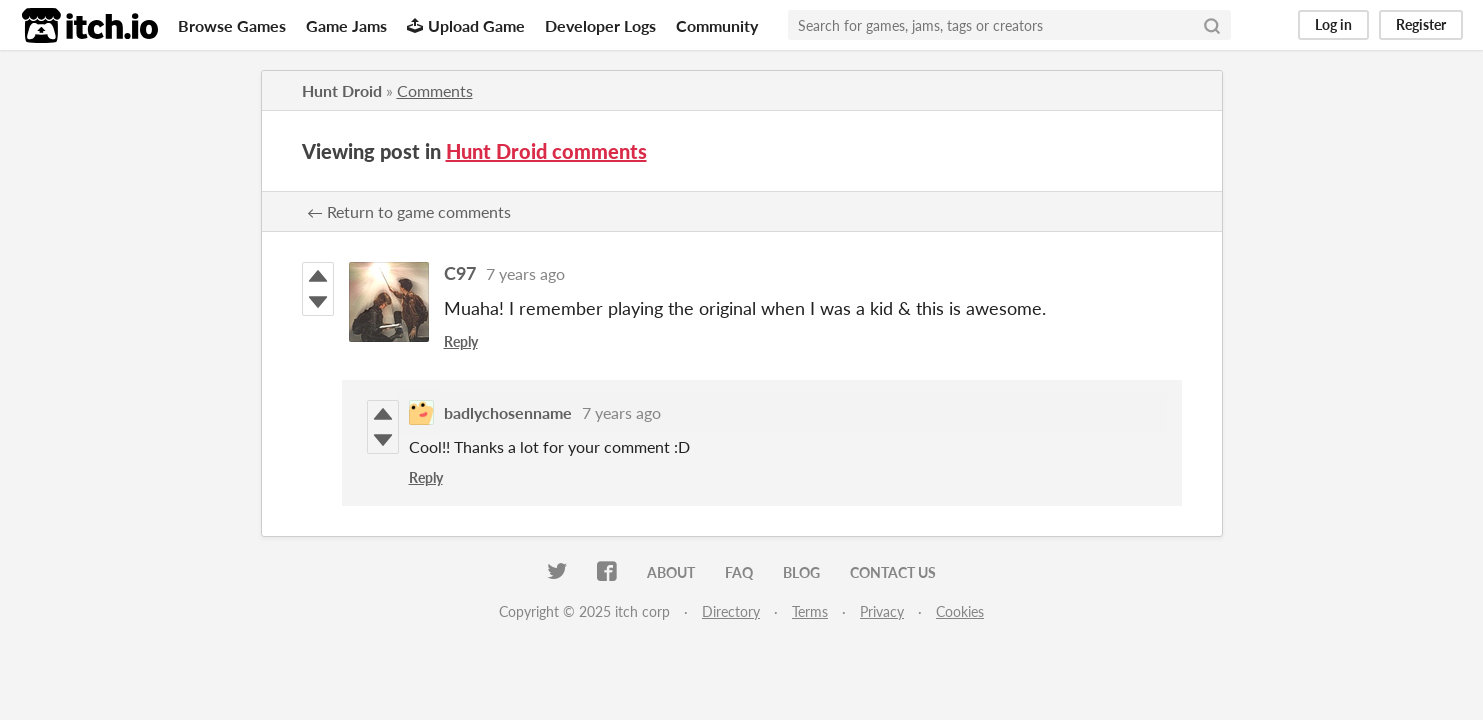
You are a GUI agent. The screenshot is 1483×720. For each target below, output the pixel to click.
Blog (801, 572)
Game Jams (346, 25)
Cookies (960, 611)
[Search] (1212, 25)
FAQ (739, 572)
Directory (731, 611)
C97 (460, 273)
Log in (1333, 24)
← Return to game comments (409, 211)
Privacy (882, 611)
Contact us (893, 572)
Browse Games (232, 25)
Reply (461, 341)
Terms (810, 611)
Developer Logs (600, 25)
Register (1421, 24)
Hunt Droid (342, 90)
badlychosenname (508, 412)
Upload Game (466, 25)
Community (717, 25)
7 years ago (525, 273)
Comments (435, 90)
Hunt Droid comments (546, 151)
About (671, 572)
